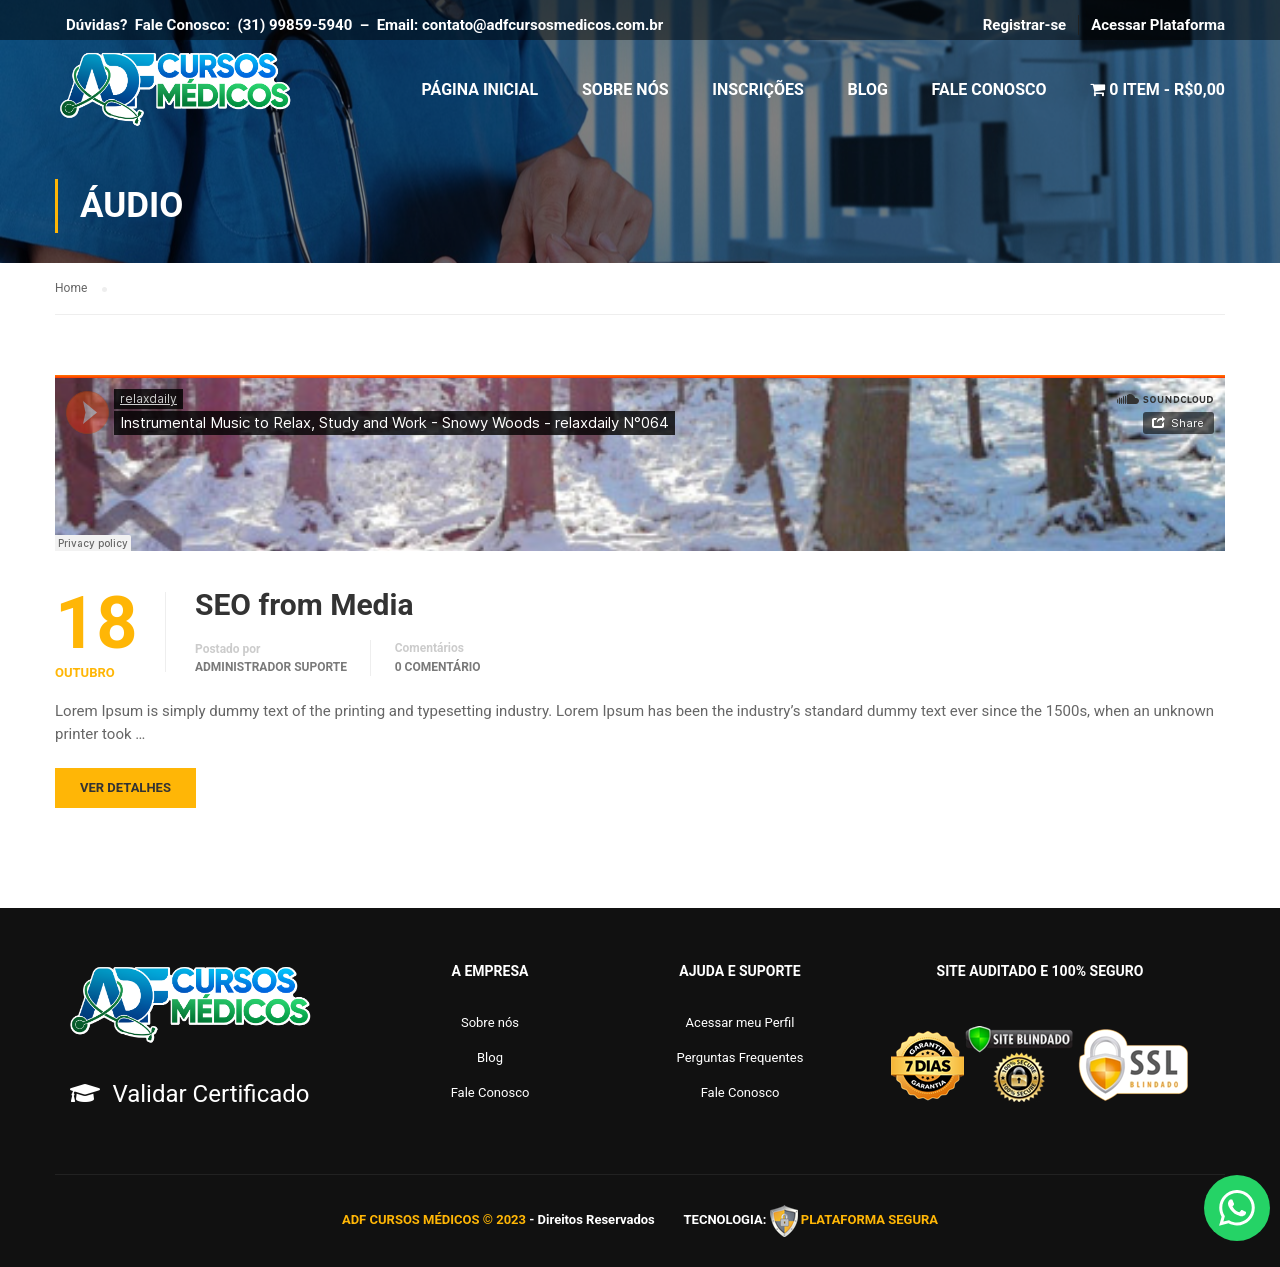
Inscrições (758, 89)
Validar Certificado (210, 1094)
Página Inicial (480, 89)
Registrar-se (1025, 25)
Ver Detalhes (125, 787)
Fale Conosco (989, 89)
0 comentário (438, 667)
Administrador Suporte (271, 667)
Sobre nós (490, 1022)
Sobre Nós (625, 89)
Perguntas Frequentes (740, 1057)
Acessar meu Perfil (740, 1022)
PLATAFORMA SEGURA (869, 1220)
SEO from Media (304, 605)
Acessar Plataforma (1158, 25)
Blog (868, 89)
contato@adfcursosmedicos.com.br (546, 25)
